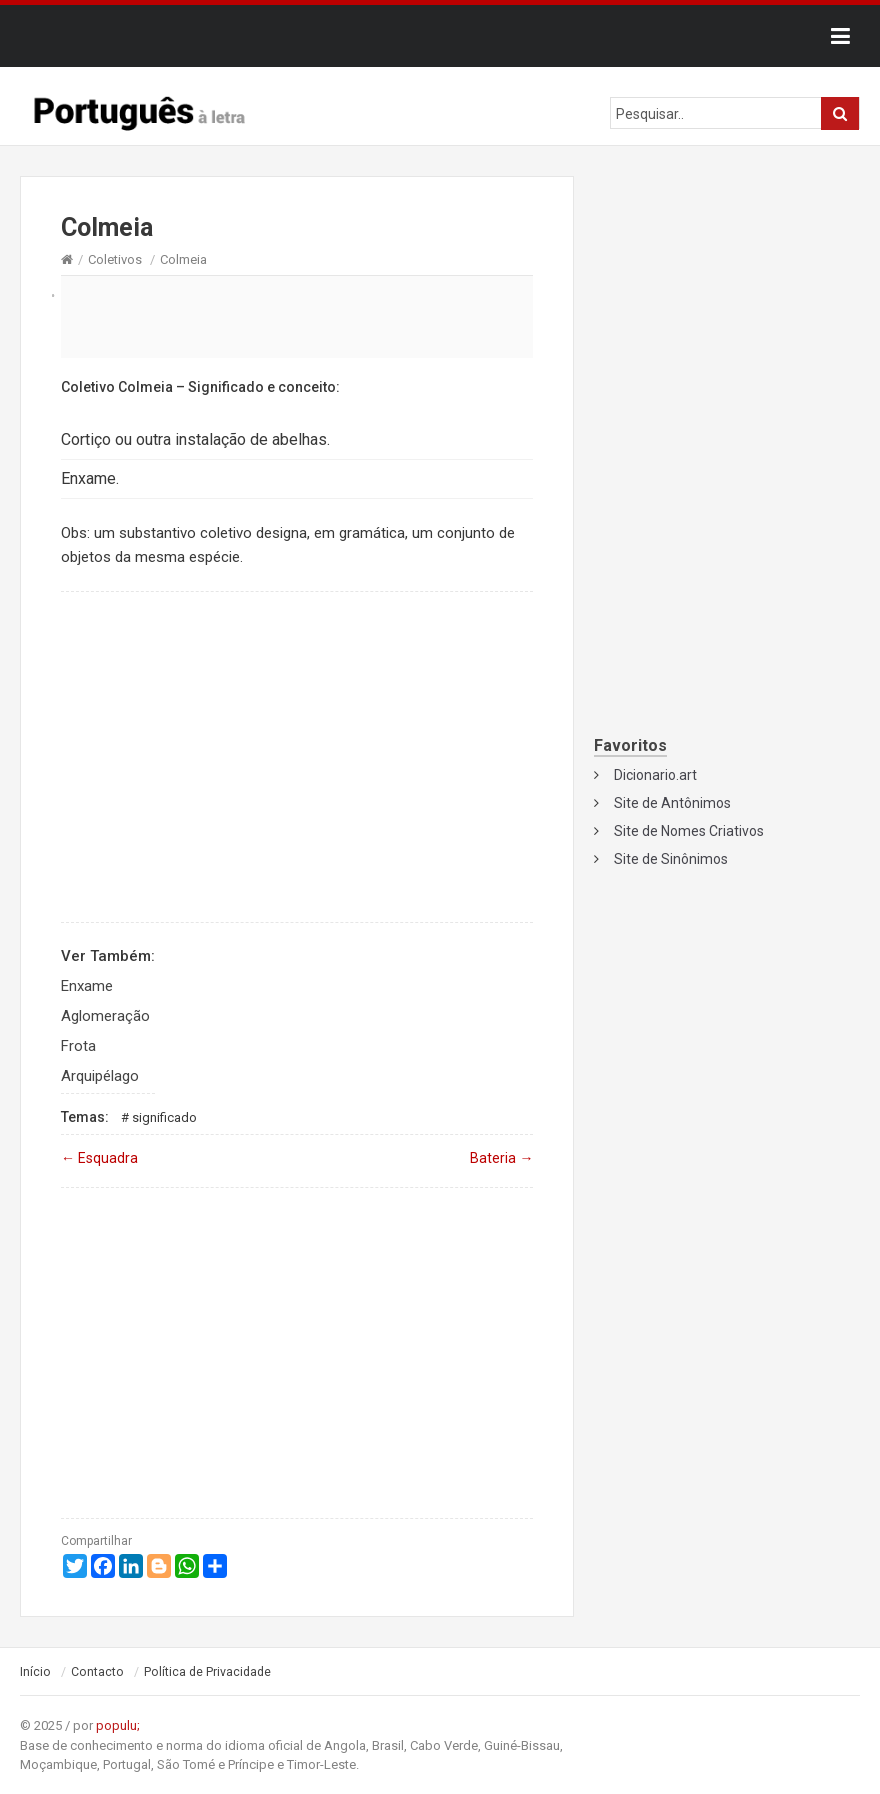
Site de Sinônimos (671, 859)
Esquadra (99, 1158)
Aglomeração (105, 1016)
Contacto (97, 1672)
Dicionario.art (655, 775)
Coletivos (115, 259)
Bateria (501, 1158)
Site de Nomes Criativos (689, 831)
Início (35, 1672)
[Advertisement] (297, 316)
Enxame (87, 986)
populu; (118, 1725)
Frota (78, 1046)
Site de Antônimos (672, 803)
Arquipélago (100, 1076)
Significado (164, 1117)
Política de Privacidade (207, 1672)
